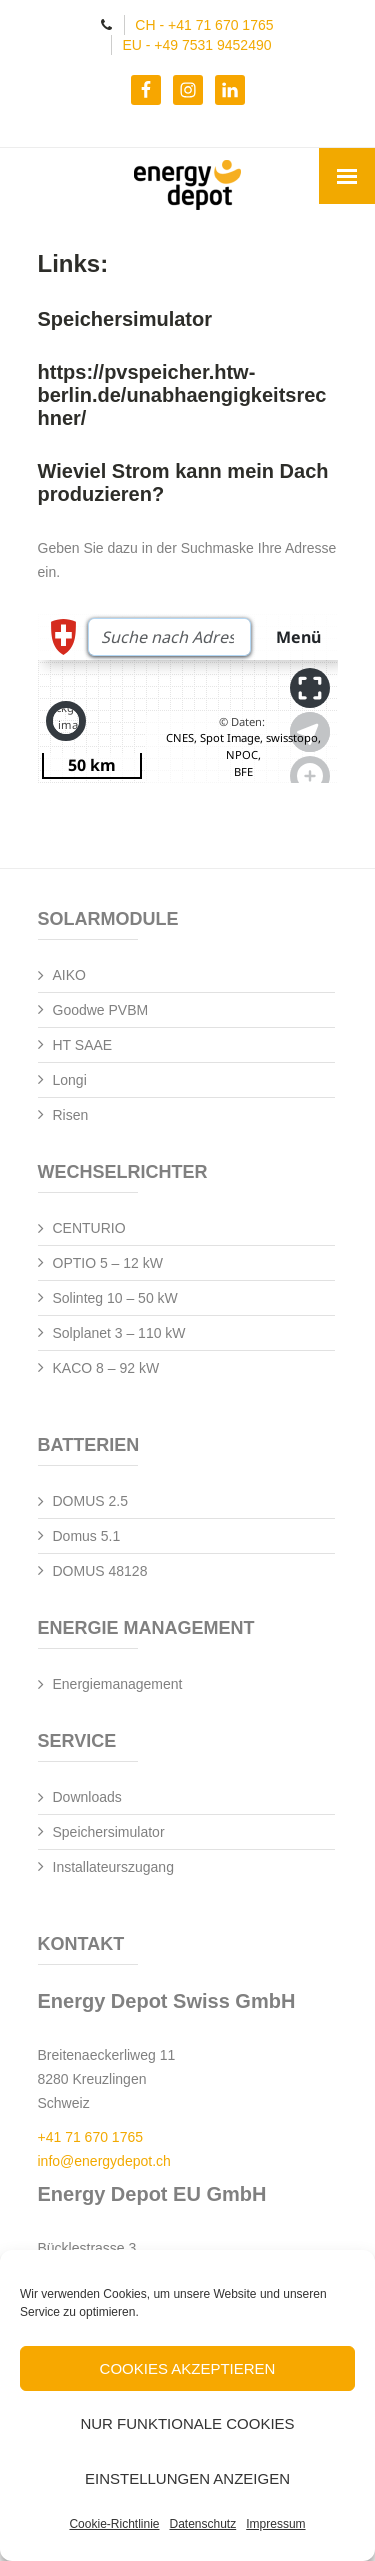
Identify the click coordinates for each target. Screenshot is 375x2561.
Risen (71, 1115)
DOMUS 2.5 (90, 1501)
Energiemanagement (118, 1684)
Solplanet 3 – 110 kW (119, 1333)
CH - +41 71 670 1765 (204, 25)
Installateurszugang (113, 1867)
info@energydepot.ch (104, 2161)
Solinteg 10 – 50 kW (115, 1298)
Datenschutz (203, 2524)
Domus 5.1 (87, 1536)
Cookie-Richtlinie (114, 2524)
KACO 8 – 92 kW (106, 1368)
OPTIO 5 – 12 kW (108, 1263)
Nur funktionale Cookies (187, 2423)
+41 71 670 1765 (91, 2137)
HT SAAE (83, 1045)
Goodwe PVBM (101, 1010)
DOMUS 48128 (100, 1571)
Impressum (275, 2524)
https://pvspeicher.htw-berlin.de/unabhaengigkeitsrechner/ (182, 395)
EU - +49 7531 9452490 (196, 45)
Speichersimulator (109, 1832)
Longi (70, 1080)
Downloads (87, 1797)
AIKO (69, 975)
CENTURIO (89, 1228)
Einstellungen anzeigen (187, 2478)
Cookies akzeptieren (188, 2368)
